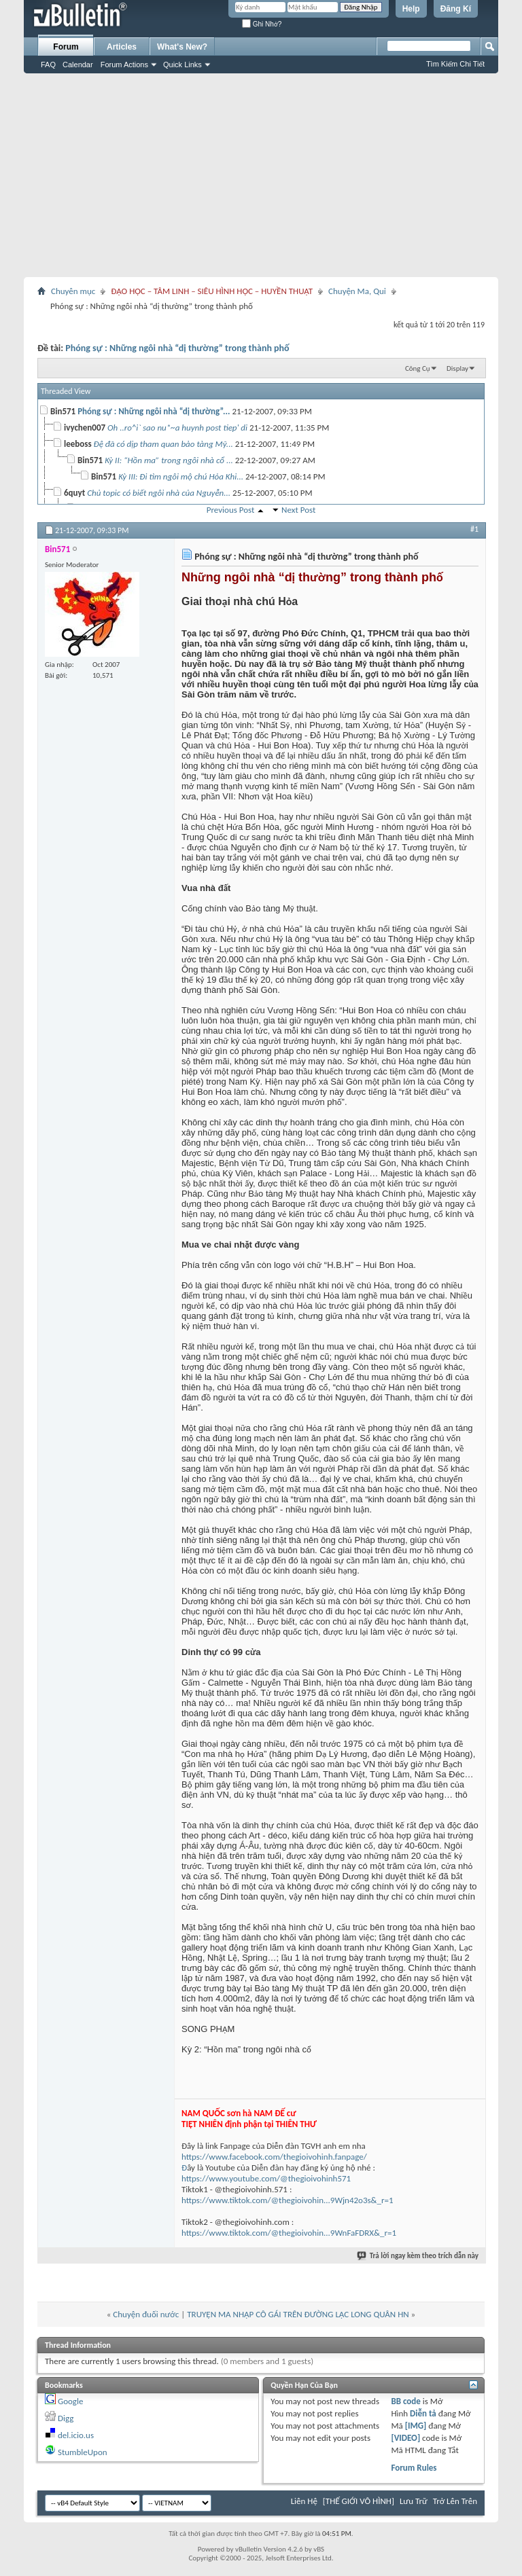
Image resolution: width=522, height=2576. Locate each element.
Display (457, 368)
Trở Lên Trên (455, 2501)
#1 (474, 529)
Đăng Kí (455, 9)
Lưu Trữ (414, 2501)
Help (411, 9)
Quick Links (182, 64)
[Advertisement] (261, 175)
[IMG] (416, 2425)
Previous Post (231, 510)
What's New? (182, 47)
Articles (122, 47)
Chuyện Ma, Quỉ (357, 291)
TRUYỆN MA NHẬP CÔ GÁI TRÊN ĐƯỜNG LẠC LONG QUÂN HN (297, 2314)
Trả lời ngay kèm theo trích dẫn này (418, 2255)
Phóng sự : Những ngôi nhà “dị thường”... (153, 411)
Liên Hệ (304, 2501)
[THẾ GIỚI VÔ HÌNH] (358, 2501)
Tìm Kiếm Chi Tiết (455, 64)
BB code (405, 2401)
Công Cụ (417, 368)
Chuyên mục (73, 291)
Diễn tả (424, 2413)
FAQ (48, 64)
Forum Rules (413, 2468)
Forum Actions (124, 64)
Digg (65, 2418)
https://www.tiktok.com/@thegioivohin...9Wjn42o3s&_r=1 (287, 2200)
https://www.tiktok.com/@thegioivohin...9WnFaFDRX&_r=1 (288, 2233)
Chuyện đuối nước (146, 2314)
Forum (65, 47)
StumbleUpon (82, 2452)
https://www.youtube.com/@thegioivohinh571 (266, 2178)
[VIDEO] (405, 2438)
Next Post (298, 510)
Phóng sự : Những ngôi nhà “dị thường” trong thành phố (177, 348)
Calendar (78, 64)
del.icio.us (76, 2435)
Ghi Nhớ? (261, 24)
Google (70, 2401)
